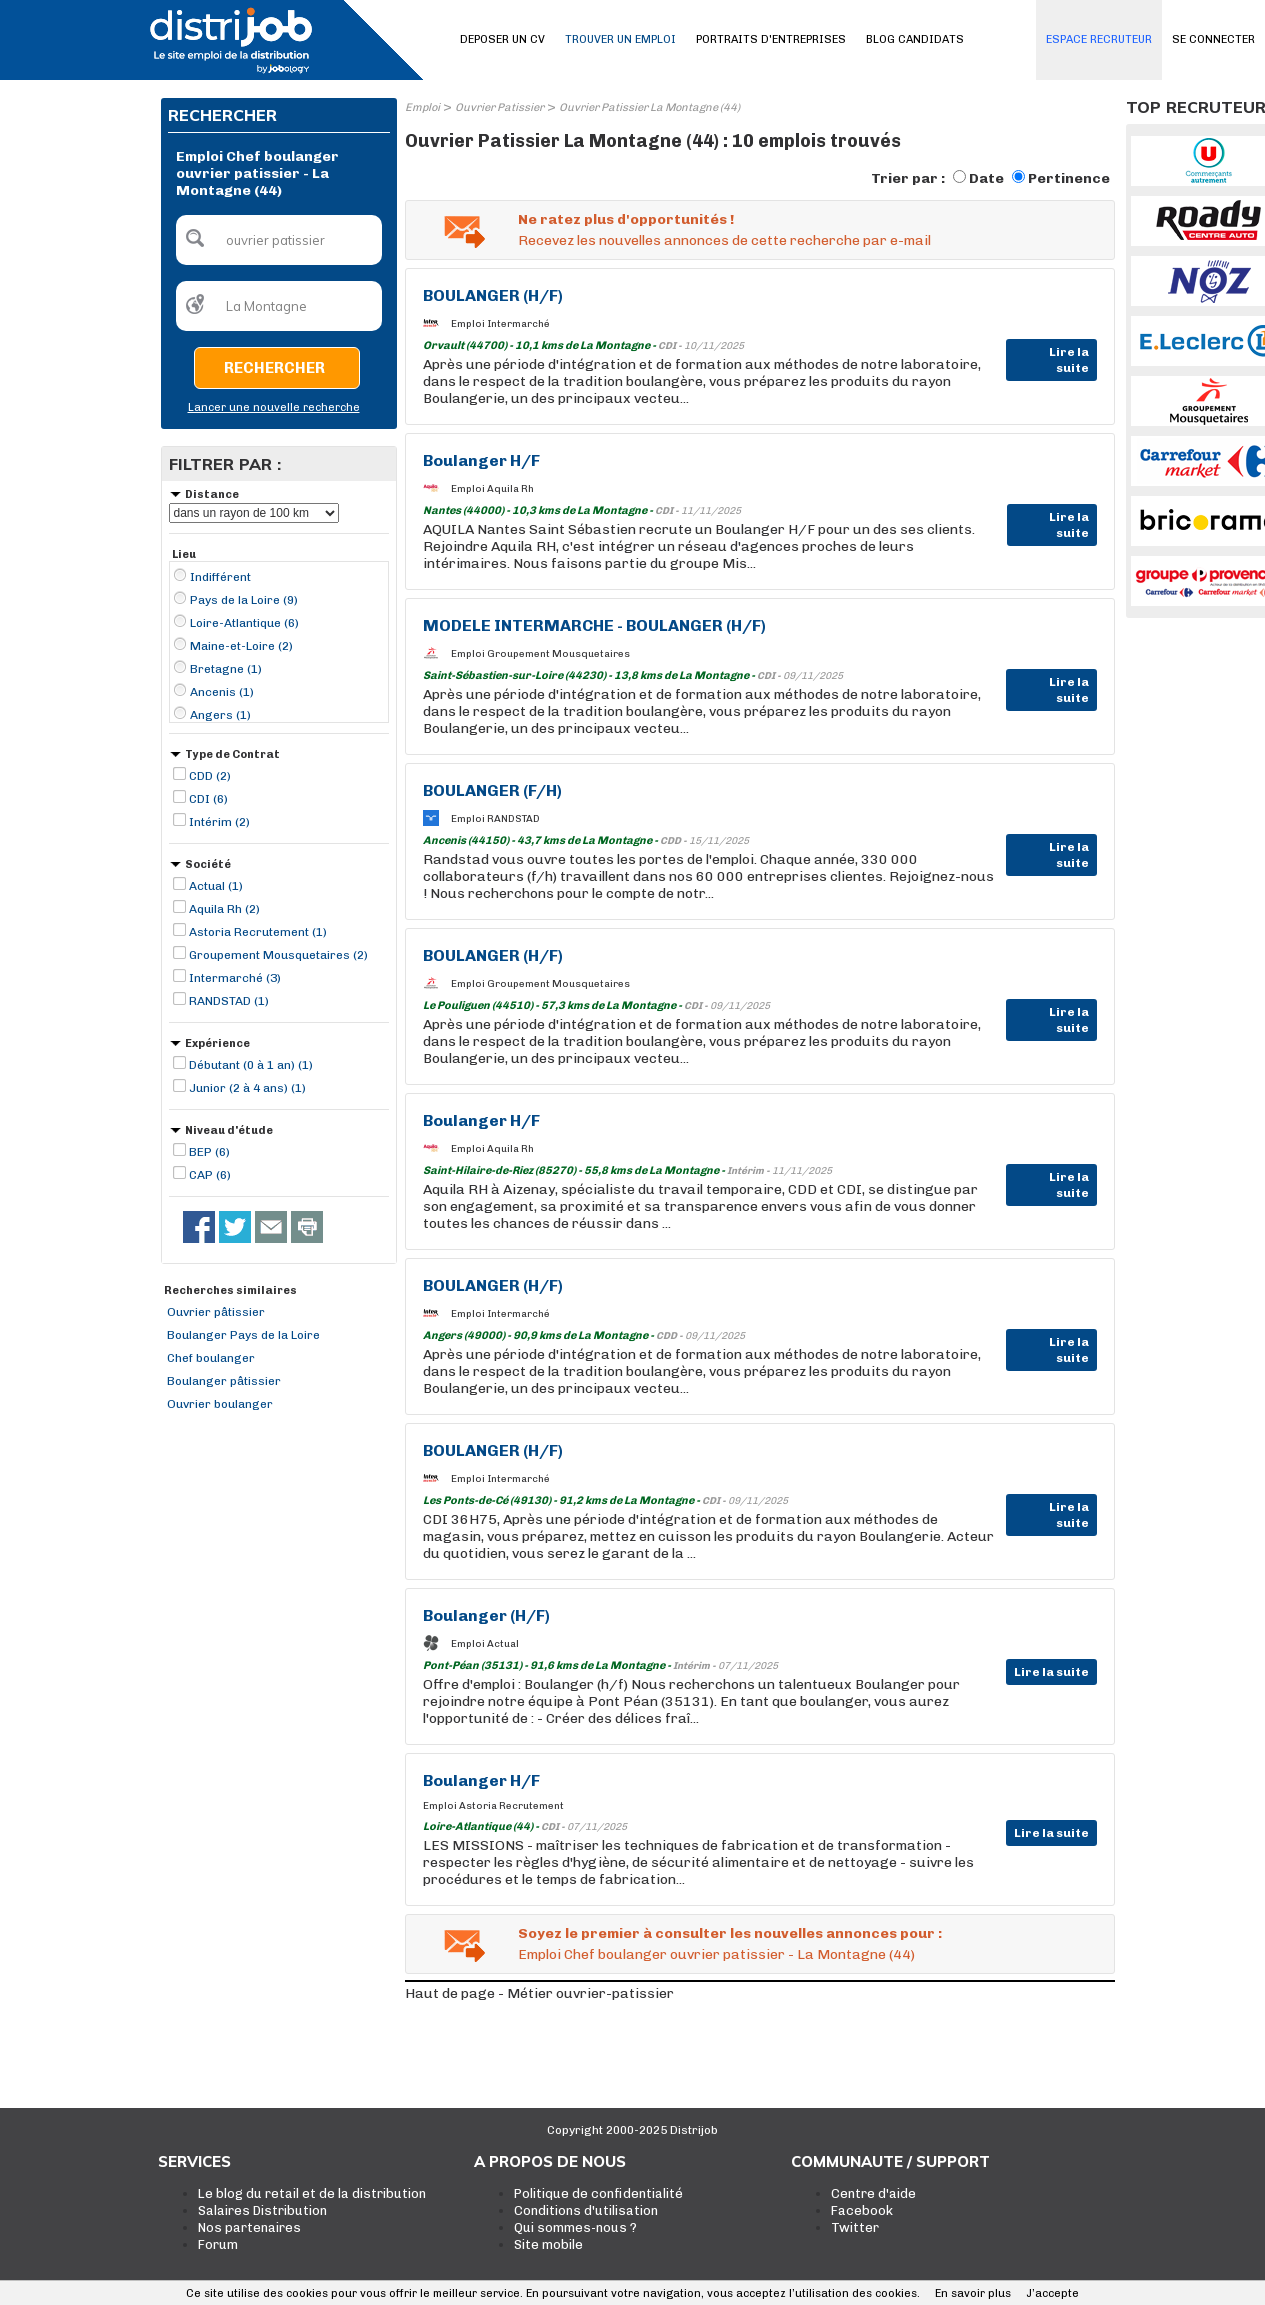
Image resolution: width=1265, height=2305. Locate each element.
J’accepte (1052, 2293)
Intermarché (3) (235, 978)
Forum (218, 2244)
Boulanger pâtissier (224, 1381)
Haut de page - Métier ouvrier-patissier (539, 1993)
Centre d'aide (873, 2193)
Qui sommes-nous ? (575, 2227)
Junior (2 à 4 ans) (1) (247, 1088)
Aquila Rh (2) (224, 909)
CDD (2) (210, 776)
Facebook (862, 2210)
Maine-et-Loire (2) (241, 646)
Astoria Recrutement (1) (258, 932)
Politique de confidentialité (598, 2193)
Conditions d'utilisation (586, 2210)
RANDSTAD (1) (229, 1001)
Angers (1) (220, 715)
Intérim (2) (219, 822)
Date (986, 178)
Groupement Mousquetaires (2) (278, 955)
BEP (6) (209, 1152)
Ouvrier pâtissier (216, 1312)
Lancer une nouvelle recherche (274, 407)
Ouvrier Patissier (499, 107)
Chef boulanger (211, 1358)
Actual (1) (216, 886)
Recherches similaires (230, 1290)
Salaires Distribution (262, 2210)
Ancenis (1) (222, 692)
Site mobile (548, 2244)
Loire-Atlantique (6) (244, 623)
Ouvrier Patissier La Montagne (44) (649, 107)
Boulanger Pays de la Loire (243, 1335)
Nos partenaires (249, 2227)
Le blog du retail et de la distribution (312, 2193)
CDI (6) (208, 799)
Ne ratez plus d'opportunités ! (626, 219)
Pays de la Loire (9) (244, 600)
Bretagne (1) (226, 669)
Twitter (855, 2227)
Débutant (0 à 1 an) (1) (251, 1065)
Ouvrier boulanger (220, 1404)
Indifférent (220, 577)
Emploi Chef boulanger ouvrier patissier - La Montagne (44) (716, 1954)
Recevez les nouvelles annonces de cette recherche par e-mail (724, 240)
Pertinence (1069, 178)
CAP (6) (210, 1175)
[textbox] (279, 240)
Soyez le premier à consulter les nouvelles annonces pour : (730, 1933)
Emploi (422, 107)
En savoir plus (973, 2293)
